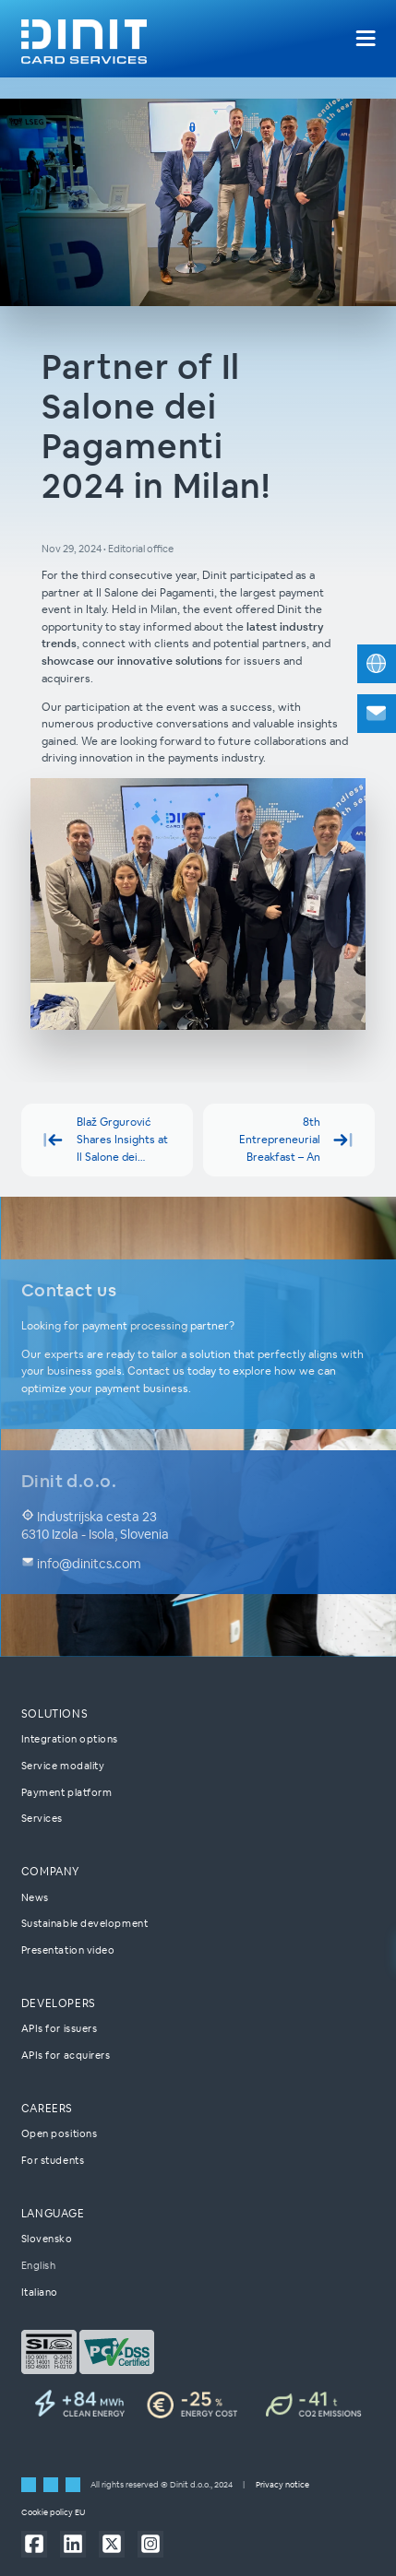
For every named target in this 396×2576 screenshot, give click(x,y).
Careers (47, 2108)
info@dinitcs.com (81, 1564)
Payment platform (67, 1792)
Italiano (39, 2292)
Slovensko (47, 2238)
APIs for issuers (59, 2028)
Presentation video (68, 1950)
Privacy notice (282, 2484)
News (35, 1897)
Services (42, 1818)
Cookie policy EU (53, 2512)
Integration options (69, 1738)
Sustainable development (84, 1923)
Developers (58, 2003)
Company (50, 1871)
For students (53, 2160)
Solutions (55, 1713)
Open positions (59, 2133)
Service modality (63, 1765)
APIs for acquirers (66, 2055)
